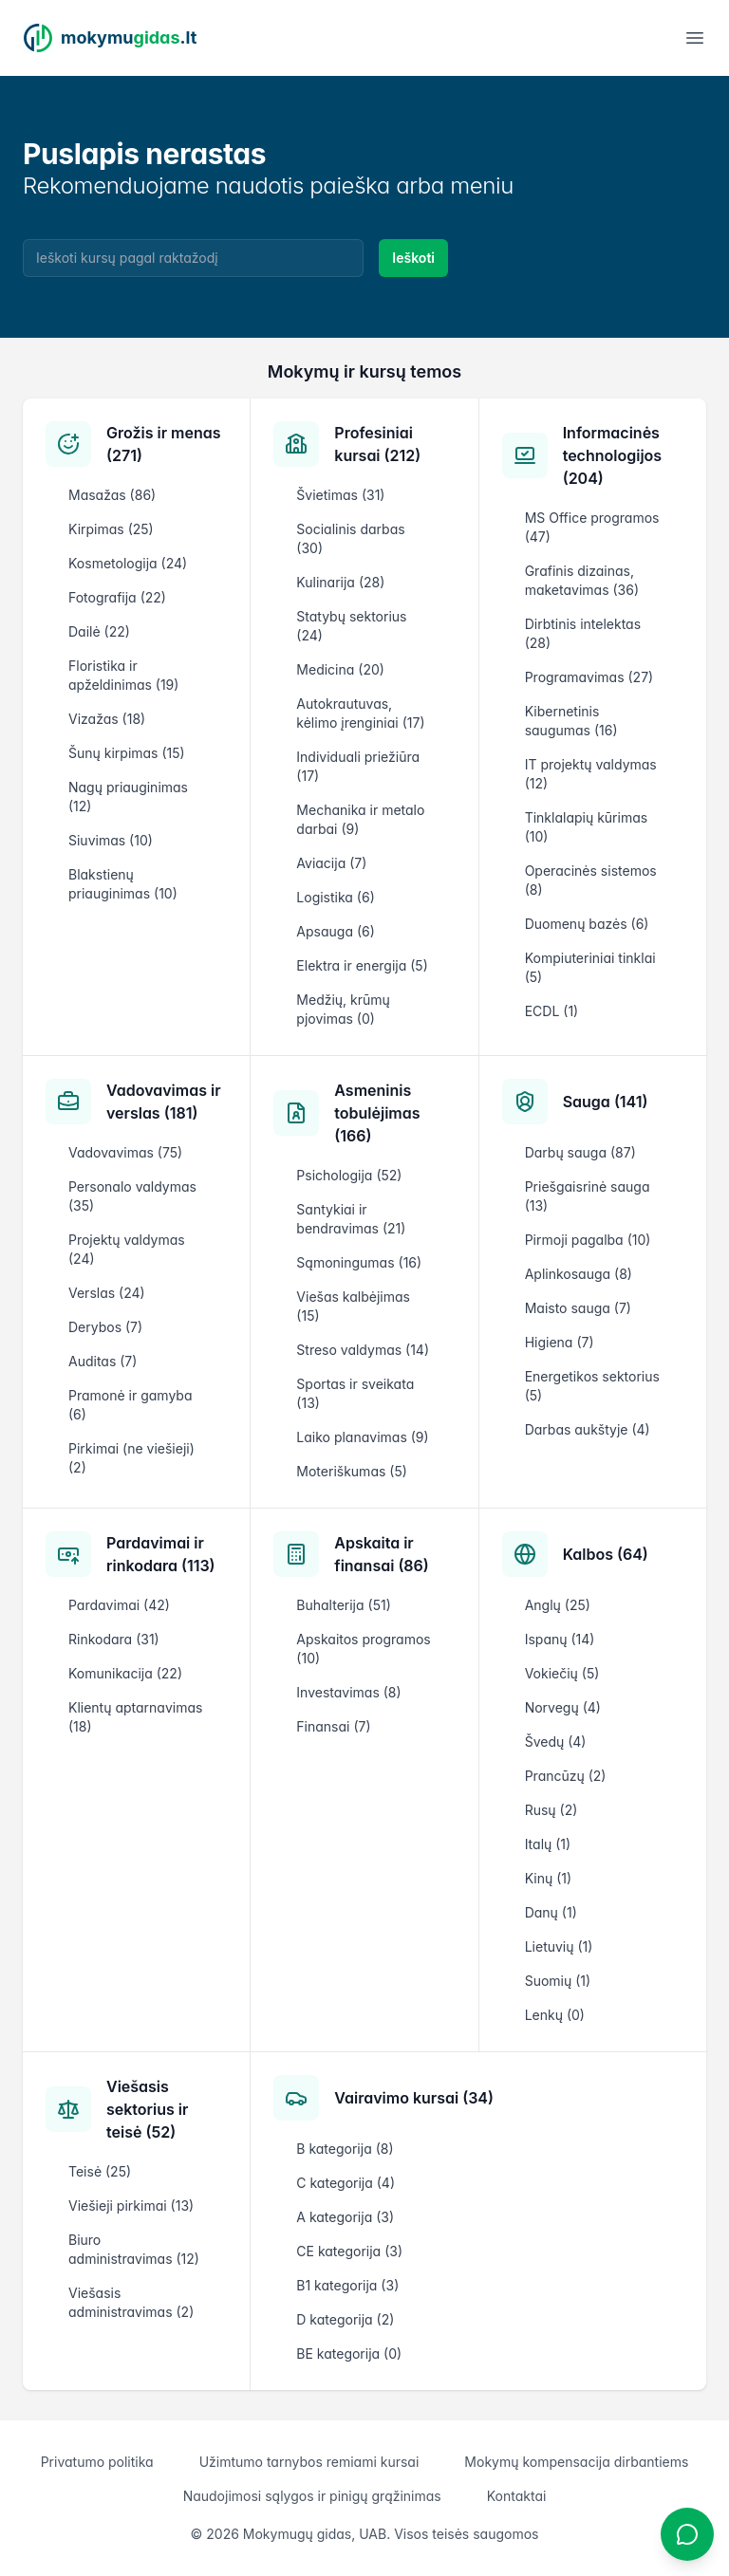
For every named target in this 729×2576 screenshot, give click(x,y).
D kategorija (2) (345, 2319)
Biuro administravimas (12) (133, 2249)
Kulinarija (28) (340, 582)
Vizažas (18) (106, 719)
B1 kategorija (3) (347, 2285)
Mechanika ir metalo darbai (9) (360, 819)
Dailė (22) (99, 631)
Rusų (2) (551, 1810)
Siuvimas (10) (110, 840)
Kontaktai (517, 2496)
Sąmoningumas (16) (358, 1262)
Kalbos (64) (605, 1554)
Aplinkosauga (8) (578, 1274)
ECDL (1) (552, 1011)
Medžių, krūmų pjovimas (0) (343, 1009)
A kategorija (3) (345, 2217)
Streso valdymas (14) (362, 1350)
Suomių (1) (557, 1981)
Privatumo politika (97, 2462)
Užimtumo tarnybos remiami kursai (309, 2462)
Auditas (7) (102, 1361)
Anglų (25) (557, 1605)
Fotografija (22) (117, 597)
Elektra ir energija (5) (361, 965)
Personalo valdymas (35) (132, 1196)
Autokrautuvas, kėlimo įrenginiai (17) (360, 713)
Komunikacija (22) (125, 1673)
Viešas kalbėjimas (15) (353, 1306)
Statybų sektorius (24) (351, 625)
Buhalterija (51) (343, 1605)
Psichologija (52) (349, 1175)
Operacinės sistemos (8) (591, 880)
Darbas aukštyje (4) (587, 1429)
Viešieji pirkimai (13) (131, 2205)
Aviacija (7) (331, 863)
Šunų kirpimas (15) (126, 753)
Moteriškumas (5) (351, 1471)
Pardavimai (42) (119, 1605)
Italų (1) (548, 1844)
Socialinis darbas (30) (350, 538)
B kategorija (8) (344, 2148)
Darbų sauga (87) (580, 1152)
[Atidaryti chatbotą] (687, 2534)
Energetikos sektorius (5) (592, 1385)
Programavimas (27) (589, 677)
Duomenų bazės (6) (587, 924)
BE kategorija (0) (349, 2353)
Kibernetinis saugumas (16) (571, 720)
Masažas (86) (112, 495)
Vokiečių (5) (562, 1673)
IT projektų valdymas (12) (591, 773)
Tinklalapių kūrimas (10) (586, 826)
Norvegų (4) (563, 1707)
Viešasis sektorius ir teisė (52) (147, 2109)
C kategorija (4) (345, 2183)
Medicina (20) (340, 669)
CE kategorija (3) (349, 2251)
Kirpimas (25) (111, 529)
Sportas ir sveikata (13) (355, 1393)
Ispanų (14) (560, 1639)
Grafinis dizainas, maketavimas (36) (582, 580)
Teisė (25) (99, 2171)
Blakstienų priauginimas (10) (123, 883)
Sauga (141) (605, 1101)
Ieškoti (413, 258)
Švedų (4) (556, 1741)
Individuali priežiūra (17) (358, 766)
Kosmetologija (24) (127, 563)
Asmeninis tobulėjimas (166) (377, 1113)
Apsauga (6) (335, 931)
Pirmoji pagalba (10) (588, 1240)
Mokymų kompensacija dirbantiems (576, 2462)
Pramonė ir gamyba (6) (130, 1404)
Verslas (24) (106, 1293)
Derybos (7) (105, 1327)
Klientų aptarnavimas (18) (135, 1716)
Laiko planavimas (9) (362, 1437)
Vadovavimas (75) (125, 1152)
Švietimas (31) (340, 495)
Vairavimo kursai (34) (414, 2097)
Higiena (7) (559, 1342)
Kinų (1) (548, 1878)
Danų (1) (551, 1912)
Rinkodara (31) (113, 1639)
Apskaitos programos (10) (363, 1648)
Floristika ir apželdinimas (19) (123, 675)
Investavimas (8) (348, 1692)
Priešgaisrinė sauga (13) (587, 1196)
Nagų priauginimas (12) (128, 796)
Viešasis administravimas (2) (131, 2302)
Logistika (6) (335, 897)
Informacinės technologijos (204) (612, 455)
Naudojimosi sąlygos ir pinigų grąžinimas (312, 2496)
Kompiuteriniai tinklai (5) (590, 967)
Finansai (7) (333, 1726)
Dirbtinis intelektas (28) (583, 633)
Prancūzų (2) (566, 1776)
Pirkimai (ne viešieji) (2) (131, 1457)
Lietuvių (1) (559, 1946)
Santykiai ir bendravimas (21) (350, 1218)
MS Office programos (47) (592, 527)
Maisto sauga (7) (578, 1308)
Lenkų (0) (555, 2015)
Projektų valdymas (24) (126, 1249)
